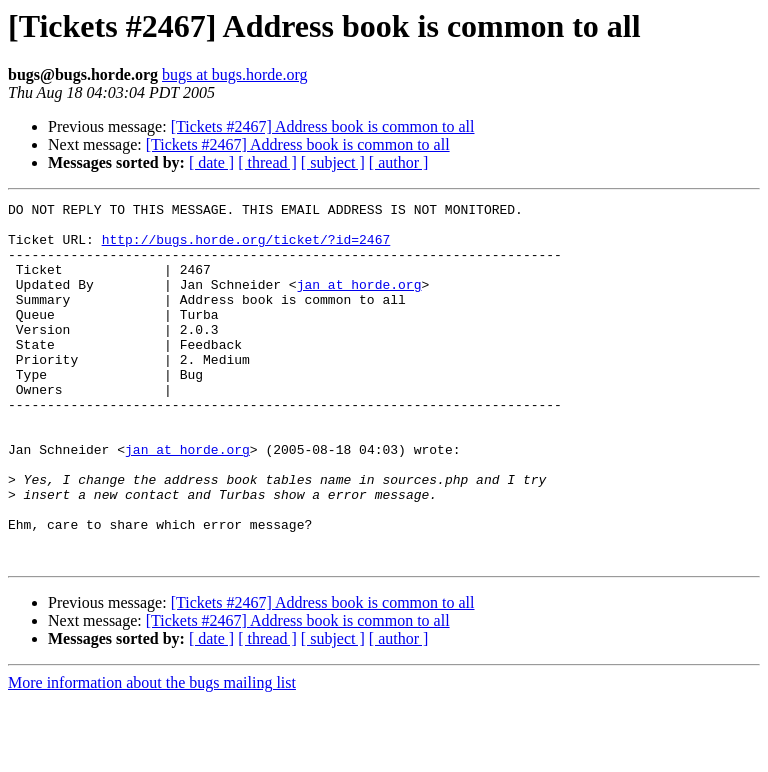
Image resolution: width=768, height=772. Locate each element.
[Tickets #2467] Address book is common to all (323, 126)
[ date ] (211, 162)
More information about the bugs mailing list (152, 754)
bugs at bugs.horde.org (234, 74)
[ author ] (399, 162)
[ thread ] (267, 162)
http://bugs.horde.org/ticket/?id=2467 (246, 248)
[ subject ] (333, 162)
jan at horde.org (359, 302)
